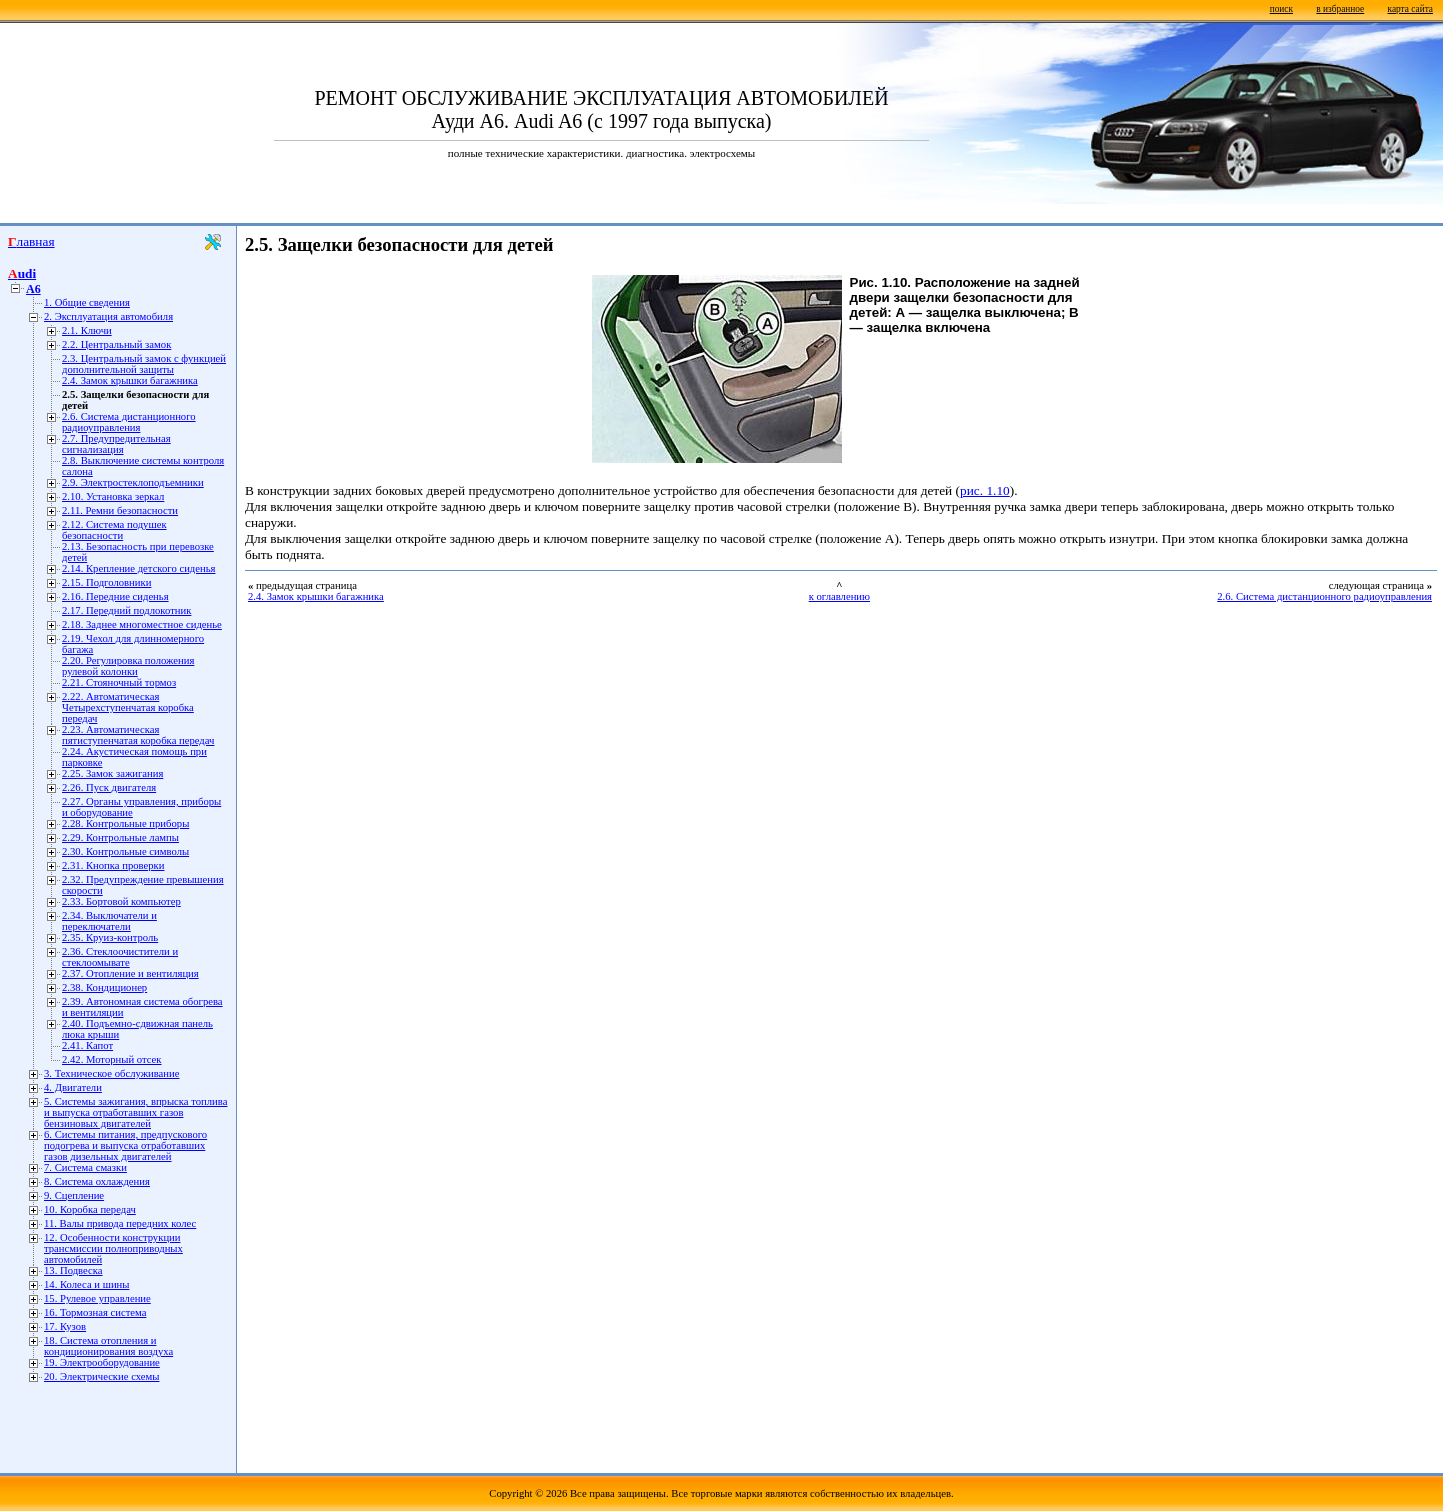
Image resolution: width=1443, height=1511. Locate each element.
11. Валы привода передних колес (120, 1223)
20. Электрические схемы (101, 1376)
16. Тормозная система (95, 1312)
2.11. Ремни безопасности (120, 510)
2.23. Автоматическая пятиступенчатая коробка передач (138, 735)
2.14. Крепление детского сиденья (138, 568)
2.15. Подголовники (106, 582)
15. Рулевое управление (97, 1298)
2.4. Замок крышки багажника (130, 380)
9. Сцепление (74, 1195)
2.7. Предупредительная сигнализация (116, 444)
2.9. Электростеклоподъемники (133, 482)
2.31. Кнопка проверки (113, 865)
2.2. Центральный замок (116, 344)
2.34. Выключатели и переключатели (109, 921)
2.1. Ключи (87, 330)
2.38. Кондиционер (104, 987)
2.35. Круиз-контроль (110, 937)
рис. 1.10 (985, 490)
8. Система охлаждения (97, 1181)
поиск (1281, 9)
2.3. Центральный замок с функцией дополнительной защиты (144, 364)
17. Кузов (65, 1326)
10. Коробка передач (90, 1209)
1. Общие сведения (87, 302)
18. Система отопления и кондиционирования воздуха (108, 1346)
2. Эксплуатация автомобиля (108, 316)
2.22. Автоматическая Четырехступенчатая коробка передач (128, 707)
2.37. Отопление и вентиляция (130, 973)
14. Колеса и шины (86, 1284)
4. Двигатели (73, 1087)
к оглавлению (839, 596)
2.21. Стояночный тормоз (119, 682)
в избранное (1340, 9)
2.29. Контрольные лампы (120, 837)
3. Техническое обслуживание (111, 1073)
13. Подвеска (73, 1270)
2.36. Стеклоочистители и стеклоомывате (120, 957)
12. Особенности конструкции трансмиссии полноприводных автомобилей (113, 1248)
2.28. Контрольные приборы (125, 823)
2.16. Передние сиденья (115, 596)
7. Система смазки (85, 1167)
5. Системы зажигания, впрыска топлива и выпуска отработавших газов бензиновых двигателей (135, 1112)
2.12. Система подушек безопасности (114, 530)
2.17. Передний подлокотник (126, 610)
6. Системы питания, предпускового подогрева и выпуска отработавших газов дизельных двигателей (125, 1145)
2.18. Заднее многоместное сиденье (142, 624)
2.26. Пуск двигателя (109, 787)
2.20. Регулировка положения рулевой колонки (128, 666)
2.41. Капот (87, 1045)
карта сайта (1410, 9)
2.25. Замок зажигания (112, 773)
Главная (31, 241)
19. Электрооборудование (102, 1362)
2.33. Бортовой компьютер (121, 901)
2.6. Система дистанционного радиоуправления (129, 422)
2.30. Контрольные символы (125, 851)
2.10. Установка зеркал (113, 496)
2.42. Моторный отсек (112, 1059)
